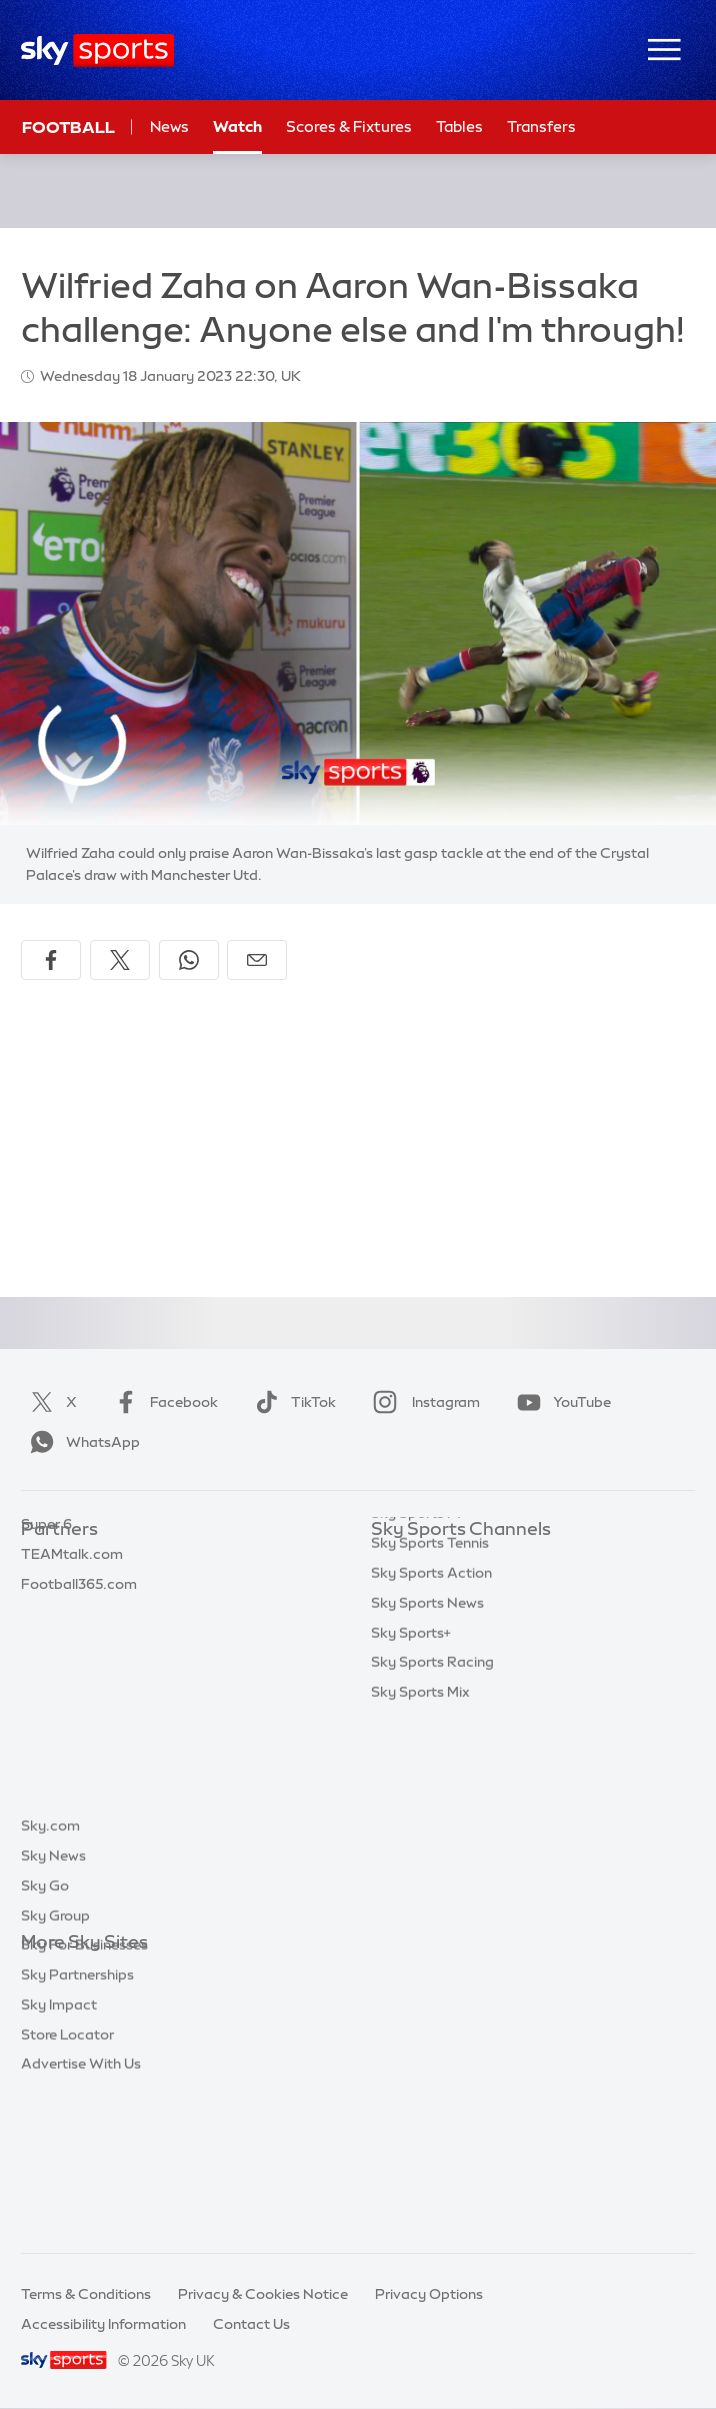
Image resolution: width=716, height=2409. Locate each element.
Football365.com (79, 1649)
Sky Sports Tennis (430, 1738)
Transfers (541, 126)
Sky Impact (59, 2151)
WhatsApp (81, 1442)
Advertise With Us (81, 2210)
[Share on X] (120, 960)
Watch (237, 126)
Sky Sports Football (437, 1619)
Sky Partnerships (77, 2121)
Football (68, 127)
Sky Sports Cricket (433, 1649)
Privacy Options (429, 2294)
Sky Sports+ (411, 1828)
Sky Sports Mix (420, 1887)
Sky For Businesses (84, 2091)
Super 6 (46, 1589)
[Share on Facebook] (51, 960)
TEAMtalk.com (72, 1619)
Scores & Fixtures (349, 126)
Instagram (422, 1402)
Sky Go (45, 2032)
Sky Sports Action (431, 1768)
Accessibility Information (103, 2324)
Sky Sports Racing (432, 1857)
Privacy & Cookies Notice (263, 2294)
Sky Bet (47, 1560)
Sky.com (50, 1972)
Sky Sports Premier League (461, 1589)
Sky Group (55, 2062)
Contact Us (251, 2324)
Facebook (162, 1402)
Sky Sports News (427, 1798)
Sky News (53, 2002)
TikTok (291, 1402)
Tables (459, 126)
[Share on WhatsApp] (189, 960)
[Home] (97, 50)
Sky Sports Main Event (445, 1560)
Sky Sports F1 (416, 1708)
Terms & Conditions (86, 2294)
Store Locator (67, 2181)
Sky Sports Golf (423, 1679)
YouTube (560, 1402)
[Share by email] (257, 960)
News (169, 126)
